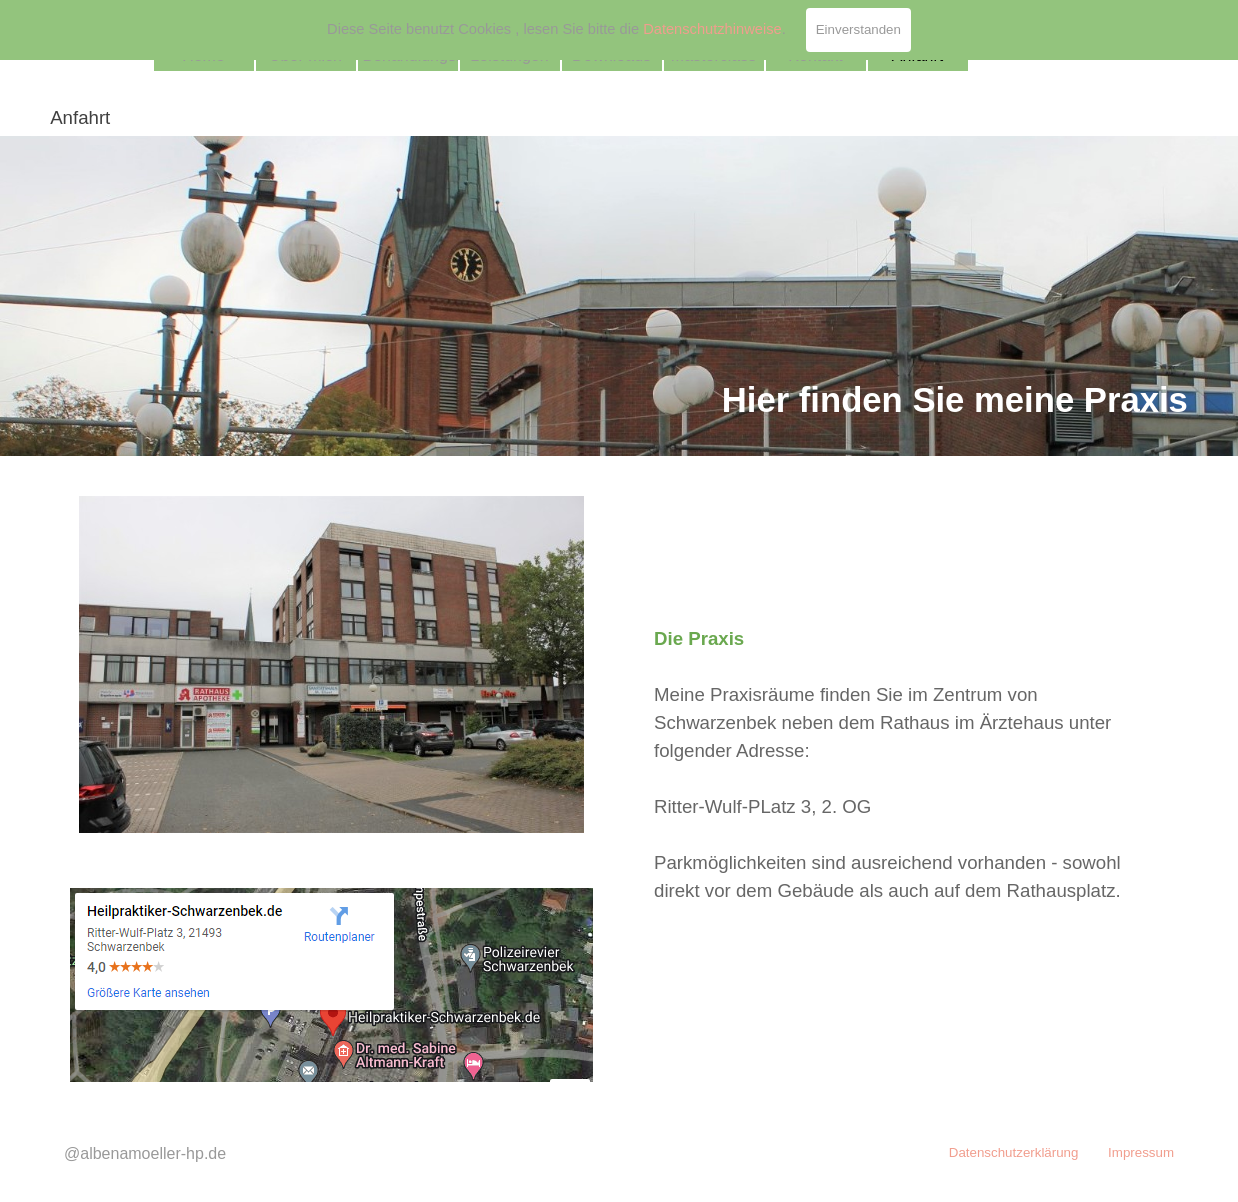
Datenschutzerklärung (1014, 1152)
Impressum (1141, 1152)
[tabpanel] (619, 296)
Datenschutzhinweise (712, 29)
